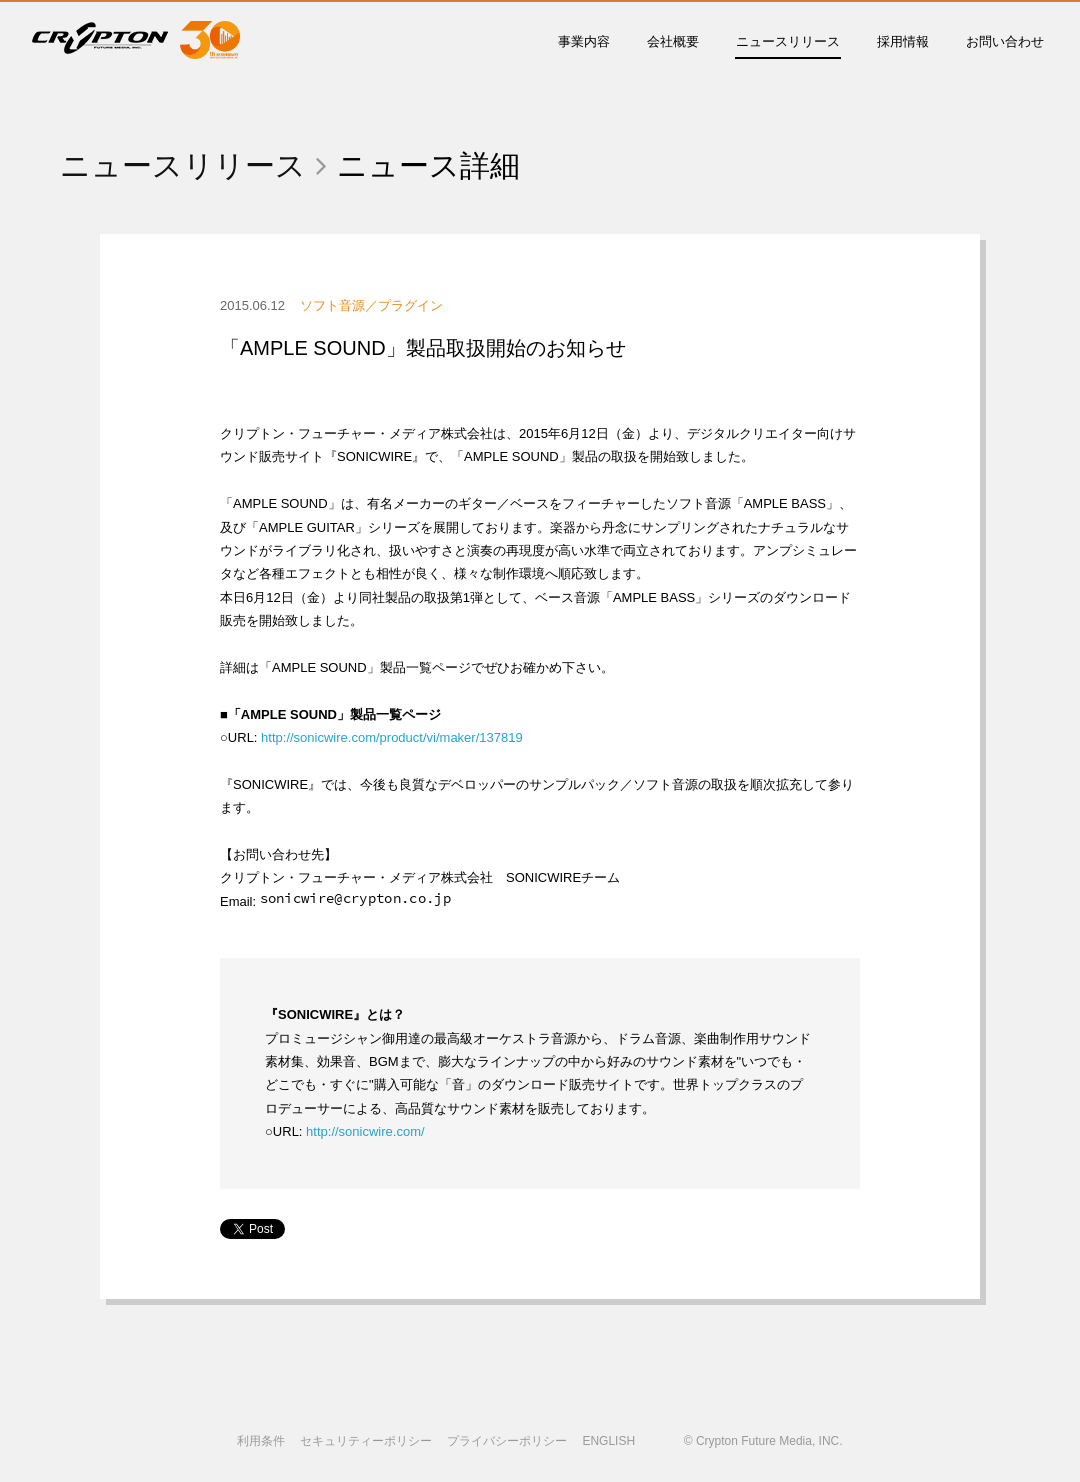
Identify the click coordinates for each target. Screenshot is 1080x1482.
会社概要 (673, 41)
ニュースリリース (788, 41)
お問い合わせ (1005, 41)
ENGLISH (608, 1441)
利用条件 (261, 1441)
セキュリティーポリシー (366, 1441)
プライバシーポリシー (507, 1441)
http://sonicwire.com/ (365, 1131)
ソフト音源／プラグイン (371, 305)
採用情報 (903, 41)
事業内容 (584, 41)
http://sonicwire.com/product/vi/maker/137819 (392, 737)
